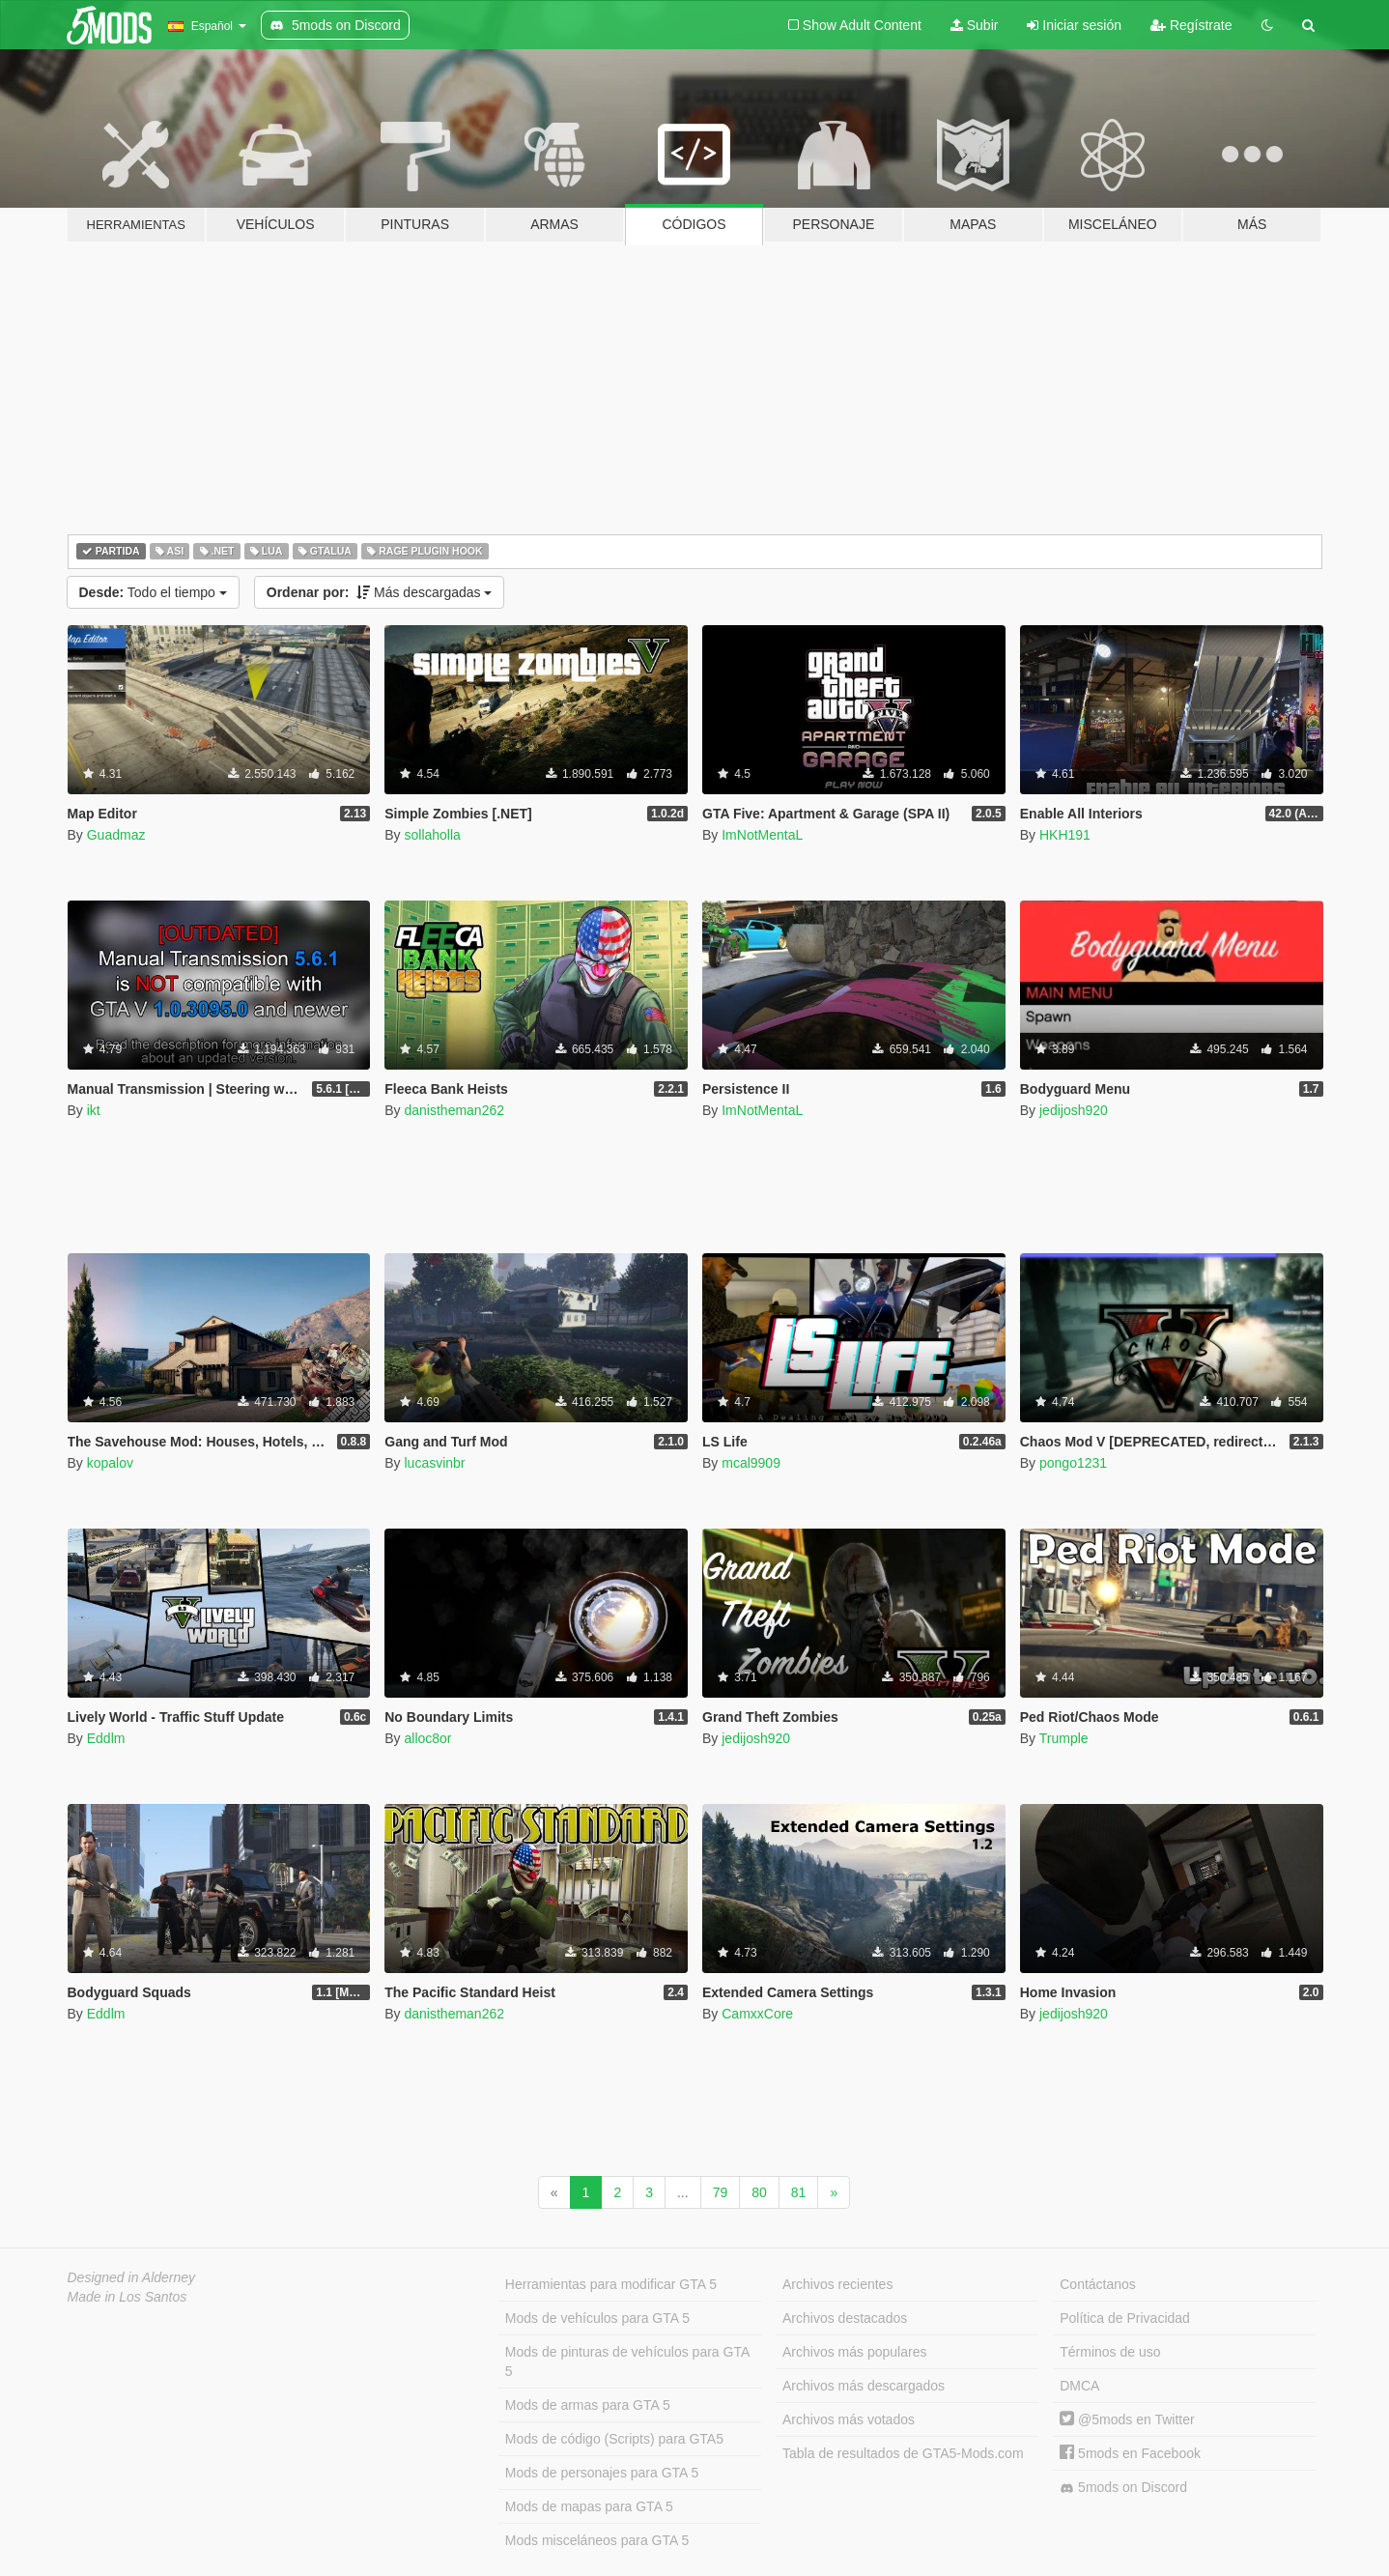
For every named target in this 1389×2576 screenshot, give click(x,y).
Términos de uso (1110, 2352)
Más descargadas (380, 592)
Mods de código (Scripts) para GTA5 (614, 2439)
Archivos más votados (848, 2419)
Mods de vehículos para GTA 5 (597, 2318)
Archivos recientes (837, 2284)
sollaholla (432, 835)
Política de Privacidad (1125, 2318)
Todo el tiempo (153, 592)
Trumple (1064, 1738)
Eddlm (106, 1738)
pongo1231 (1073, 1463)
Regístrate (1191, 25)
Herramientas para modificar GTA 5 (611, 2284)
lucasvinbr (434, 1463)
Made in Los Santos (127, 2296)
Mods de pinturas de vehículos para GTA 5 (627, 2361)
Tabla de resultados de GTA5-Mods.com (903, 2453)
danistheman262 (454, 1110)
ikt (93, 1110)
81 (799, 2192)
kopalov (110, 1463)
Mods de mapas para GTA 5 (589, 2506)
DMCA (1079, 2385)
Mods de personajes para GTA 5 (602, 2472)
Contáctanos (1098, 2284)
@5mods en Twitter (1127, 2419)
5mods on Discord (1123, 2487)
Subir (974, 25)
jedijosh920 (1073, 1110)
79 (720, 2192)
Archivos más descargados (863, 2385)
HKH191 (1065, 835)
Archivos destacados (844, 2318)
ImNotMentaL (762, 835)
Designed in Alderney (132, 2277)
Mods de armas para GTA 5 (587, 2405)
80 (759, 2192)
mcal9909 (751, 1463)
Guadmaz (116, 835)
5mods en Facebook (1130, 2453)
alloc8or (427, 1738)
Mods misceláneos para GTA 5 (597, 2540)
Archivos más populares (854, 2352)
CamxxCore (757, 2013)
